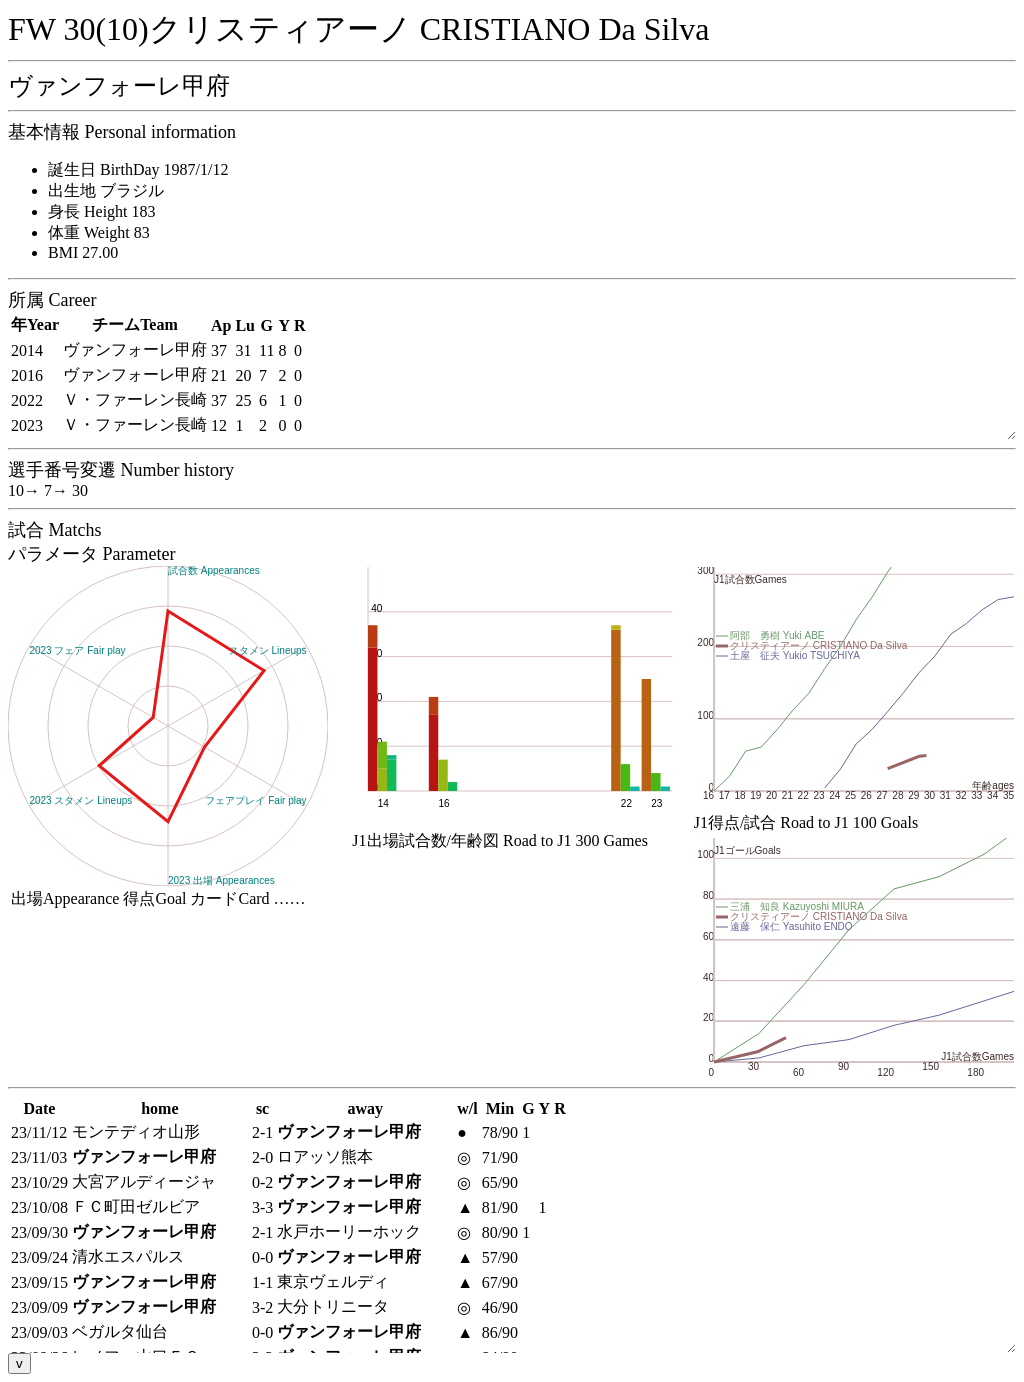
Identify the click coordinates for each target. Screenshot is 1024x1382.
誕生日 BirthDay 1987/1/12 (138, 169)
